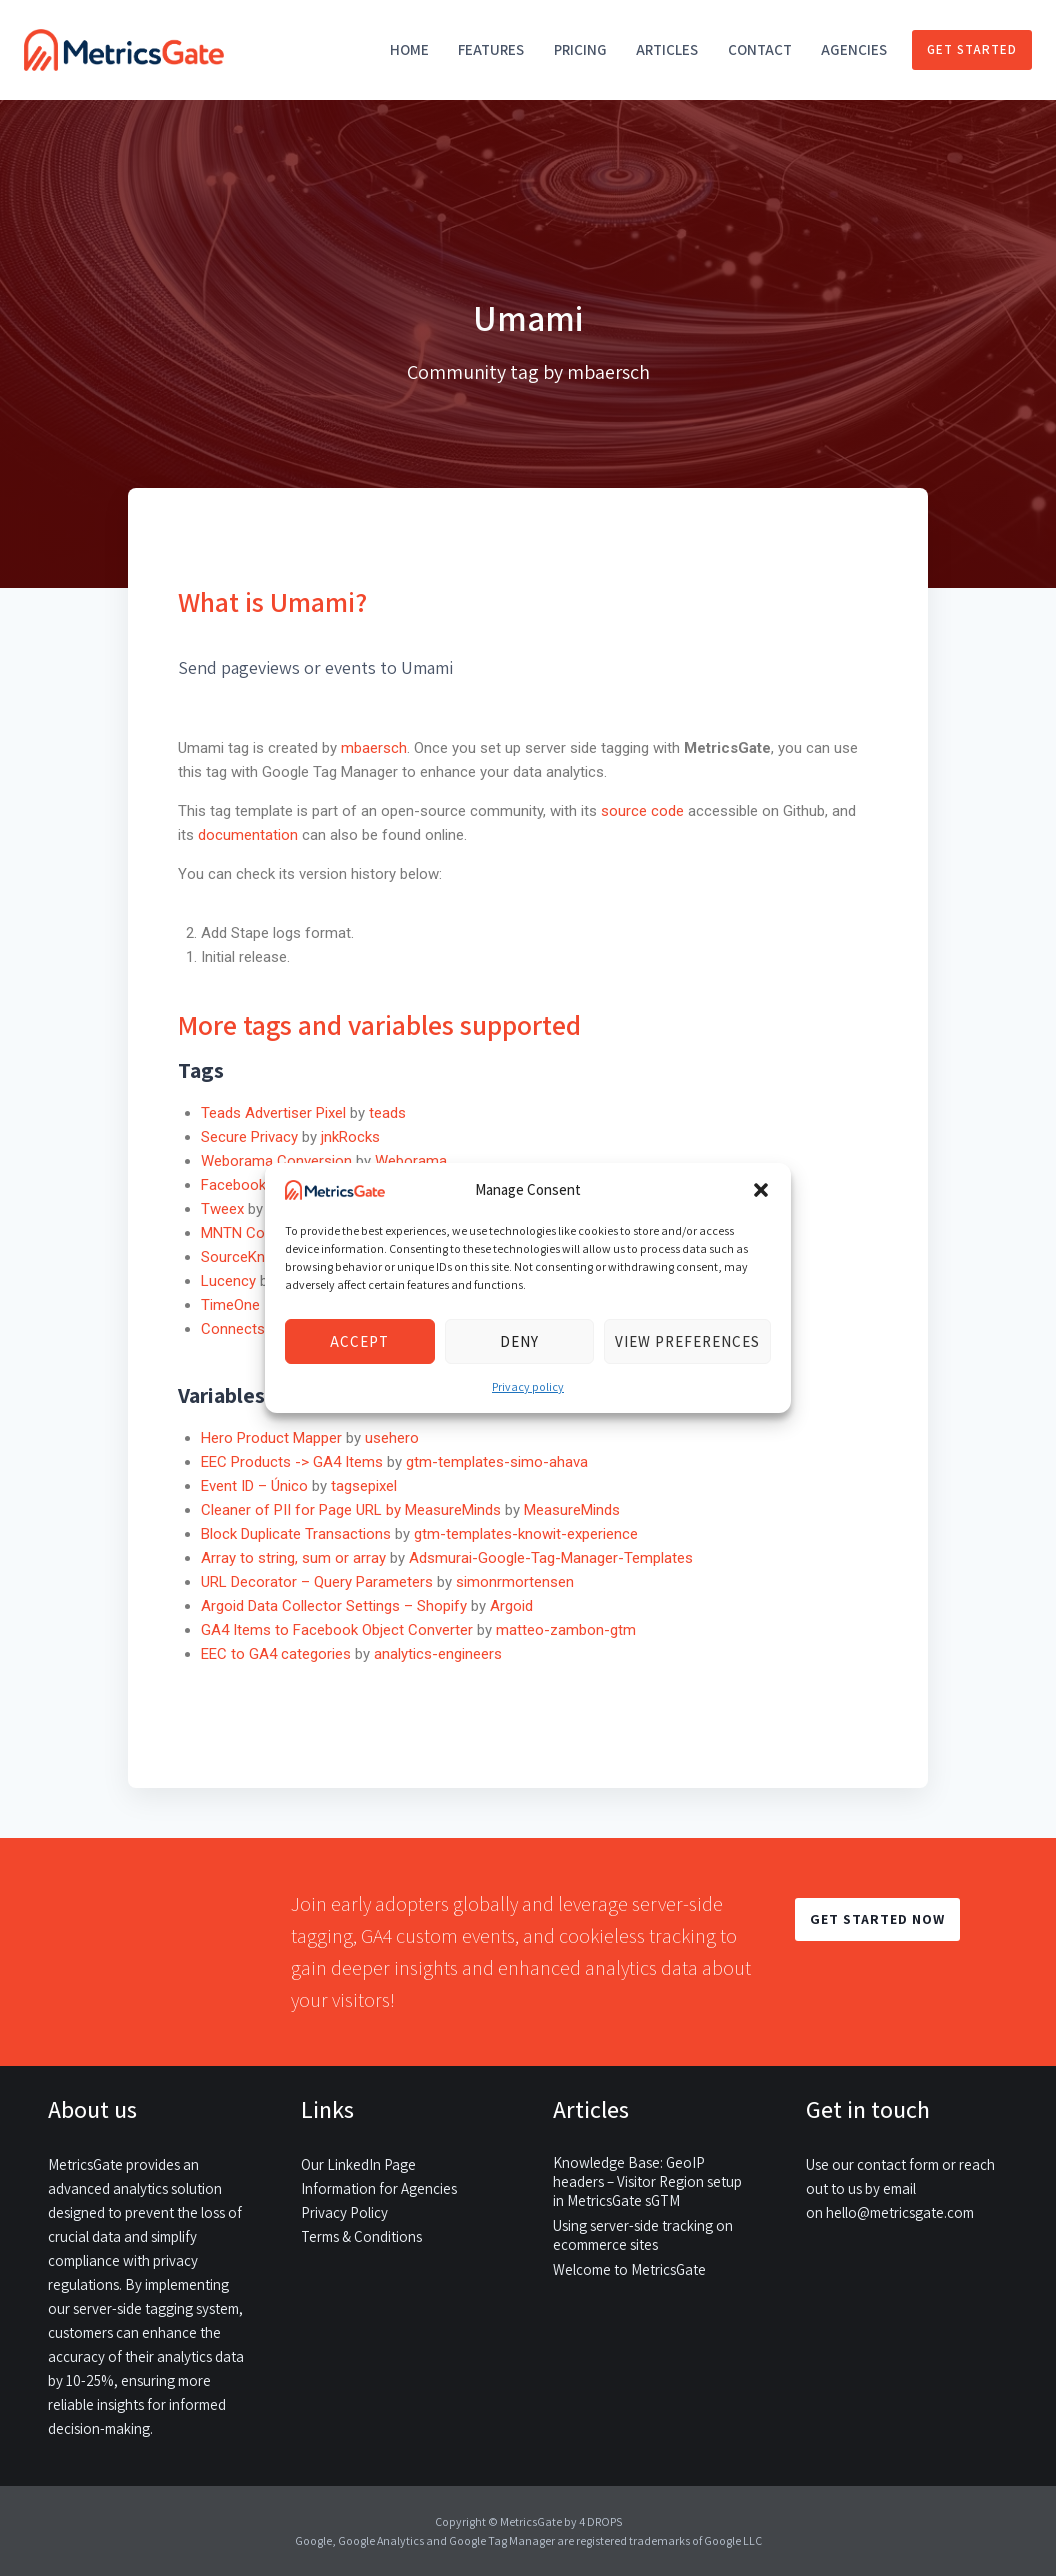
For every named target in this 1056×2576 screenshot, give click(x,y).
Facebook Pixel (250, 1185)
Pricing (580, 49)
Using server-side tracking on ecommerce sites (643, 2235)
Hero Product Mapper (271, 1438)
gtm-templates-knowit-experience (526, 1534)
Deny (519, 1341)
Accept (359, 1341)
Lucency (228, 1281)
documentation (248, 835)
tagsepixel (364, 1486)
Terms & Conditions (361, 2236)
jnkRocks (350, 1137)
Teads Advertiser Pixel (273, 1113)
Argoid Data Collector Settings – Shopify (334, 1606)
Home (409, 49)
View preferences (687, 1341)
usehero (392, 1438)
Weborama (411, 1161)
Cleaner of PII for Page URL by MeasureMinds (351, 1510)
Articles (667, 49)
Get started (972, 49)
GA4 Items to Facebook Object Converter (337, 1630)
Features (491, 49)
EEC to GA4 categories (276, 1654)
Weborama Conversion (276, 1161)
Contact (760, 49)
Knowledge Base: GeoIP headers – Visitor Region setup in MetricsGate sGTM (647, 2181)
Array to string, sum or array (293, 1558)
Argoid (511, 1606)
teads (387, 1113)
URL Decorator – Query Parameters (317, 1582)
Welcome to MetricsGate (629, 2269)
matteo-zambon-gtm (566, 1630)
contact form (898, 2164)
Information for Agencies (379, 2188)
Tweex (222, 1209)
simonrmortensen (515, 1582)
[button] (761, 1190)
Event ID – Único (254, 1486)
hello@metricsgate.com (900, 2212)
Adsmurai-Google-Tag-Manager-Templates (551, 1558)
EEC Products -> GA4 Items (292, 1462)
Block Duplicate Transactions (296, 1534)
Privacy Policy (344, 2212)
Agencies (854, 49)
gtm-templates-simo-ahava (497, 1462)
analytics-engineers (438, 1654)
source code (644, 811)
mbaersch (374, 748)
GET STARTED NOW (877, 1919)
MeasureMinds (572, 1510)
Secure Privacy (249, 1137)
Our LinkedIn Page (358, 2164)
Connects (233, 1329)
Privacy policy (528, 1386)
